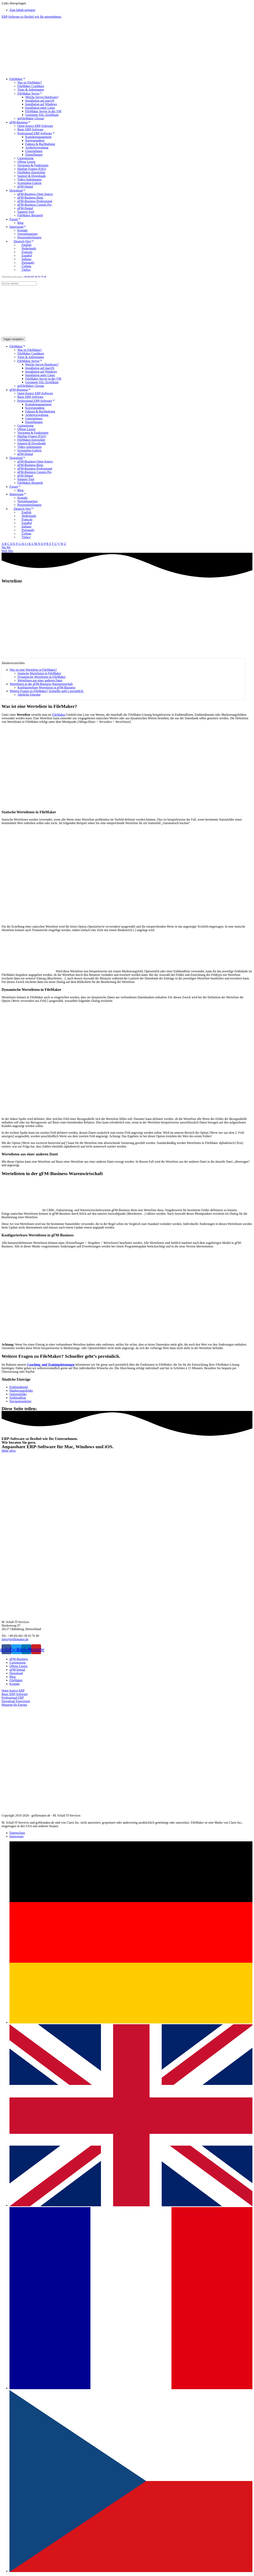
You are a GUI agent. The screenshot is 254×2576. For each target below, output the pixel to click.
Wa (4, 547)
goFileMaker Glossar (30, 118)
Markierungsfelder (21, 1390)
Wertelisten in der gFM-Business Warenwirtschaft (41, 684)
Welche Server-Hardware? (42, 97)
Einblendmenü (18, 1387)
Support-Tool (25, 211)
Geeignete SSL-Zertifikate (42, 114)
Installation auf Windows (41, 104)
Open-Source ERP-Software (35, 125)
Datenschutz (17, 1832)
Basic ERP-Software (30, 129)
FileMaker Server (30, 93)
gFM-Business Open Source (35, 194)
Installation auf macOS (39, 100)
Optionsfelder (18, 1394)
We (9, 547)
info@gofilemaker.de (15, 1639)
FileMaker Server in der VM (43, 111)
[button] (9, 1450)
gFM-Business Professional (34, 201)
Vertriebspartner (27, 233)
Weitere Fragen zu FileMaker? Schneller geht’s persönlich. (47, 691)
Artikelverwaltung (36, 147)
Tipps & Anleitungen (30, 89)
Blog (20, 222)
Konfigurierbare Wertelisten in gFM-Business (46, 687)
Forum (15, 219)
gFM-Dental (25, 186)
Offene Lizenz (26, 161)
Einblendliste (17, 1397)
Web (5, 551)
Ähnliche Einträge (29, 694)
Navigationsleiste (20, 1401)
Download (17, 190)
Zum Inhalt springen (22, 10)
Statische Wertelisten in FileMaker (39, 673)
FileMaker (17, 79)
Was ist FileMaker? (29, 82)
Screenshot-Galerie (29, 183)
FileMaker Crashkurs (30, 86)
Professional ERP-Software (36, 133)
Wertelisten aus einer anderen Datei (40, 680)
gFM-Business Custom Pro (34, 204)
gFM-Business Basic (30, 197)
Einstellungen (34, 154)
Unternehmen (33, 151)
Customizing (25, 158)
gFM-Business (20, 122)
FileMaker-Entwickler (31, 172)
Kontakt (22, 230)
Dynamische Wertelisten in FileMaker (41, 676)
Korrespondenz (35, 140)
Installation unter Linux (40, 107)
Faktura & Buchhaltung (40, 144)
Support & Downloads (31, 176)
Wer (10, 551)
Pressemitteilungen (29, 237)
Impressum (18, 226)
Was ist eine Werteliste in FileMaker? (33, 669)
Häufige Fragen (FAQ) (31, 168)
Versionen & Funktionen (32, 165)
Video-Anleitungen (29, 179)
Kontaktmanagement (38, 137)
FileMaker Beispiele (30, 215)
